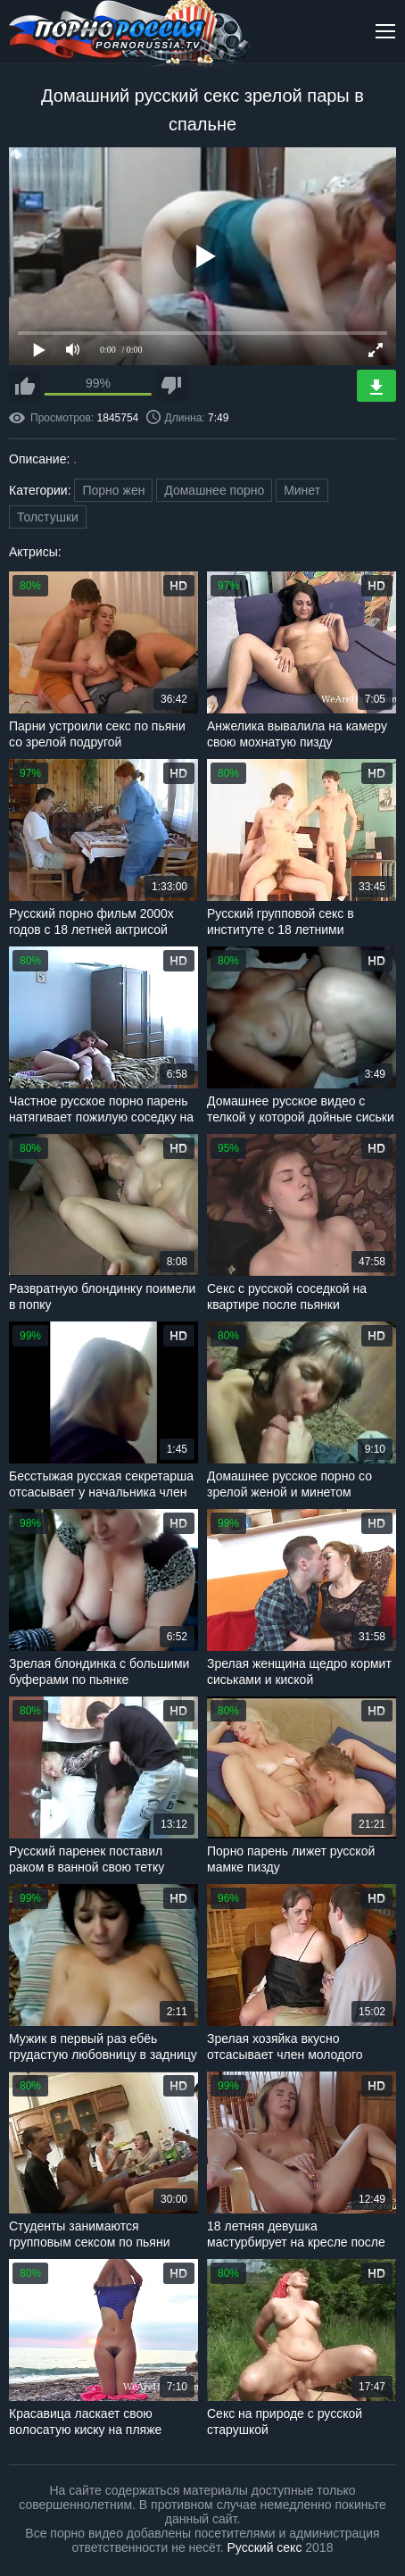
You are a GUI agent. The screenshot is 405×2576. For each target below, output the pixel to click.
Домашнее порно (214, 490)
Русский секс (264, 2547)
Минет (302, 490)
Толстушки (48, 517)
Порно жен (113, 490)
